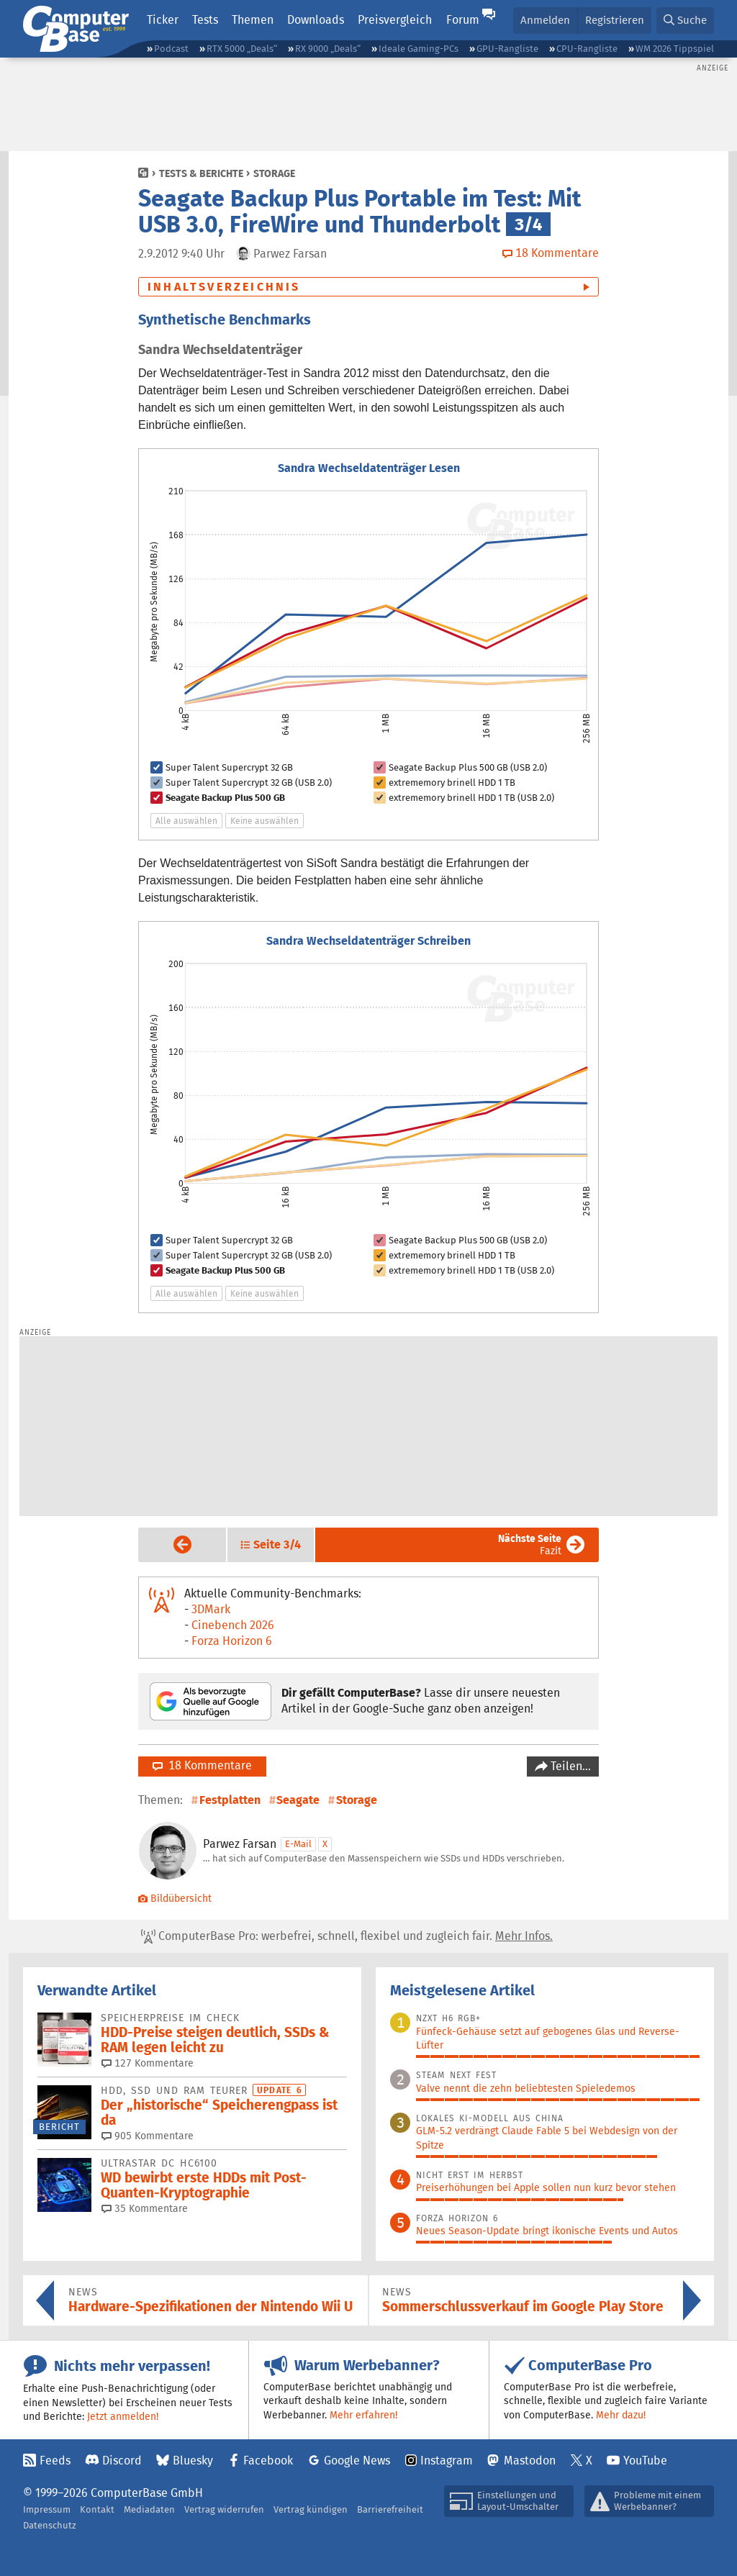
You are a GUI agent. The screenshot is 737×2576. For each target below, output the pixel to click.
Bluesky (193, 2460)
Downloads (315, 20)
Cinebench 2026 (232, 1625)
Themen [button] (252, 20)
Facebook (268, 2460)
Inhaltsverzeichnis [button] (224, 286)
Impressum (47, 2509)
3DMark (210, 1609)
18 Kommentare (202, 1765)
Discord (122, 2460)
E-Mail (298, 1844)
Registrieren (614, 19)
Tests (205, 20)
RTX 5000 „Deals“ (242, 48)
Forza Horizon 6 (231, 1641)
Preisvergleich (395, 20)
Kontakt (97, 2509)
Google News (357, 2460)
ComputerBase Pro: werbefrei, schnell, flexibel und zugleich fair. (347, 1936)
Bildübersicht (175, 1898)
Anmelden (545, 19)
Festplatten (230, 1800)
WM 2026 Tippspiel (675, 48)
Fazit (529, 1544)
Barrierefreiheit (390, 2509)
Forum (462, 20)
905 (147, 2135)
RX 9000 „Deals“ (328, 48)
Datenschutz (49, 2525)
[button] (685, 20)
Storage (274, 173)
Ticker (162, 20)
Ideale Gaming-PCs (418, 48)
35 (144, 2208)
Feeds (55, 2460)
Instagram (446, 2460)
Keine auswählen (264, 821)
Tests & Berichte (201, 173)
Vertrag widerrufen (224, 2509)
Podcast (171, 48)
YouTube (645, 2460)
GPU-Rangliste (507, 48)
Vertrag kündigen (310, 2509)
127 (147, 2063)
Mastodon (530, 2460)
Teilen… (569, 1766)
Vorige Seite (171, 1544)
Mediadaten (149, 2509)
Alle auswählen (186, 821)
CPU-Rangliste (587, 48)
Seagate (298, 1800)
